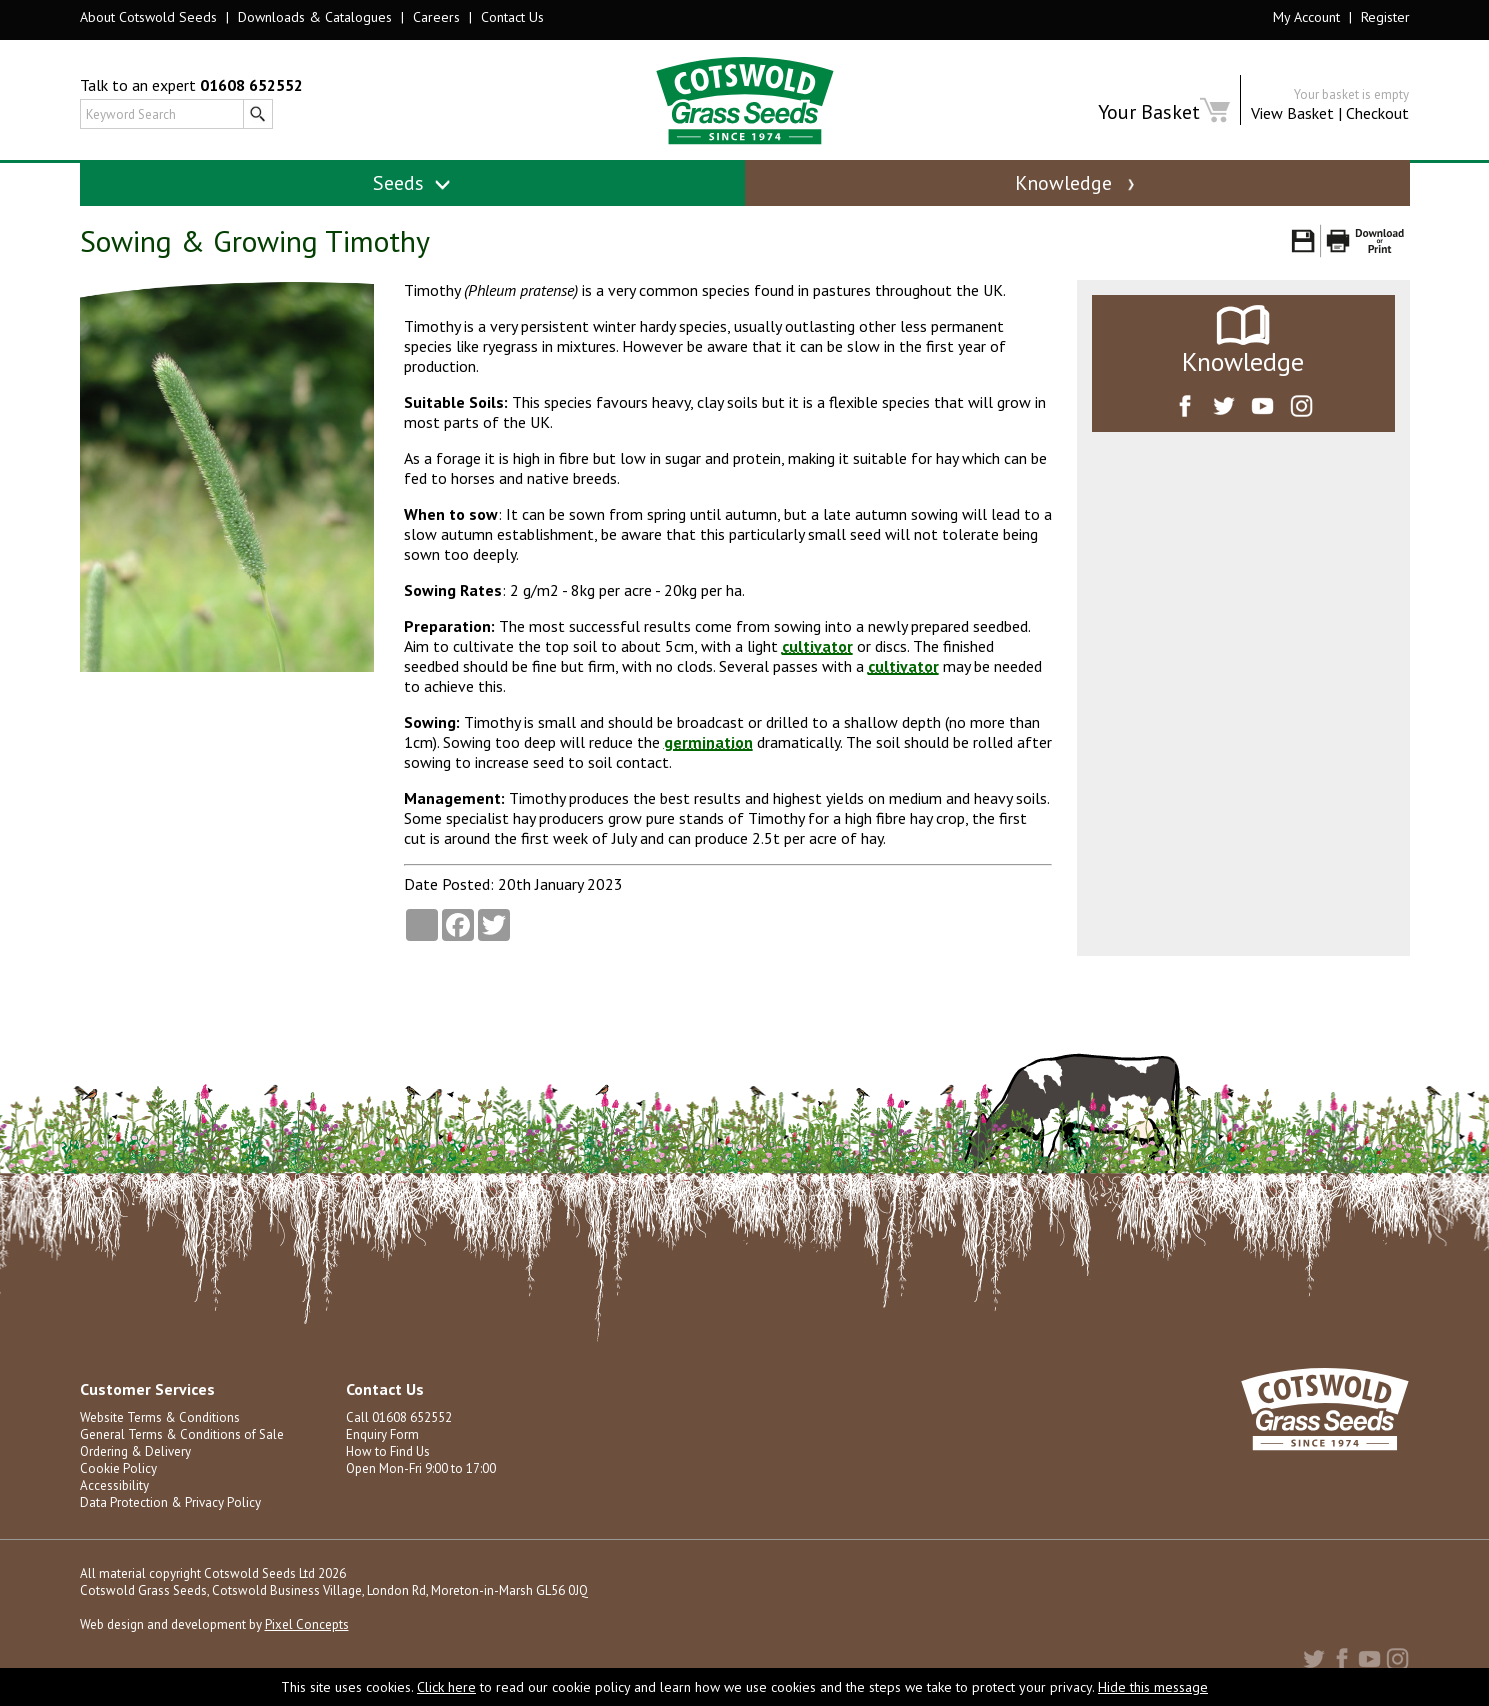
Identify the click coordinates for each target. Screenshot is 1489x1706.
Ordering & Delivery (135, 1451)
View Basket (1292, 113)
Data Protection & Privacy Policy (170, 1502)
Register (1385, 17)
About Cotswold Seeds (148, 17)
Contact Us (512, 17)
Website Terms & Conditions (160, 1417)
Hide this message (1153, 1687)
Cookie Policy (118, 1468)
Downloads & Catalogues (315, 17)
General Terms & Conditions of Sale (182, 1434)
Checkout (1377, 113)
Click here (446, 1687)
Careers (436, 17)
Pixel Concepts (307, 1624)
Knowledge (1077, 183)
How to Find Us (388, 1451)
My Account (1306, 17)
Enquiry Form (382, 1434)
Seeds (412, 183)
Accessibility (114, 1485)
